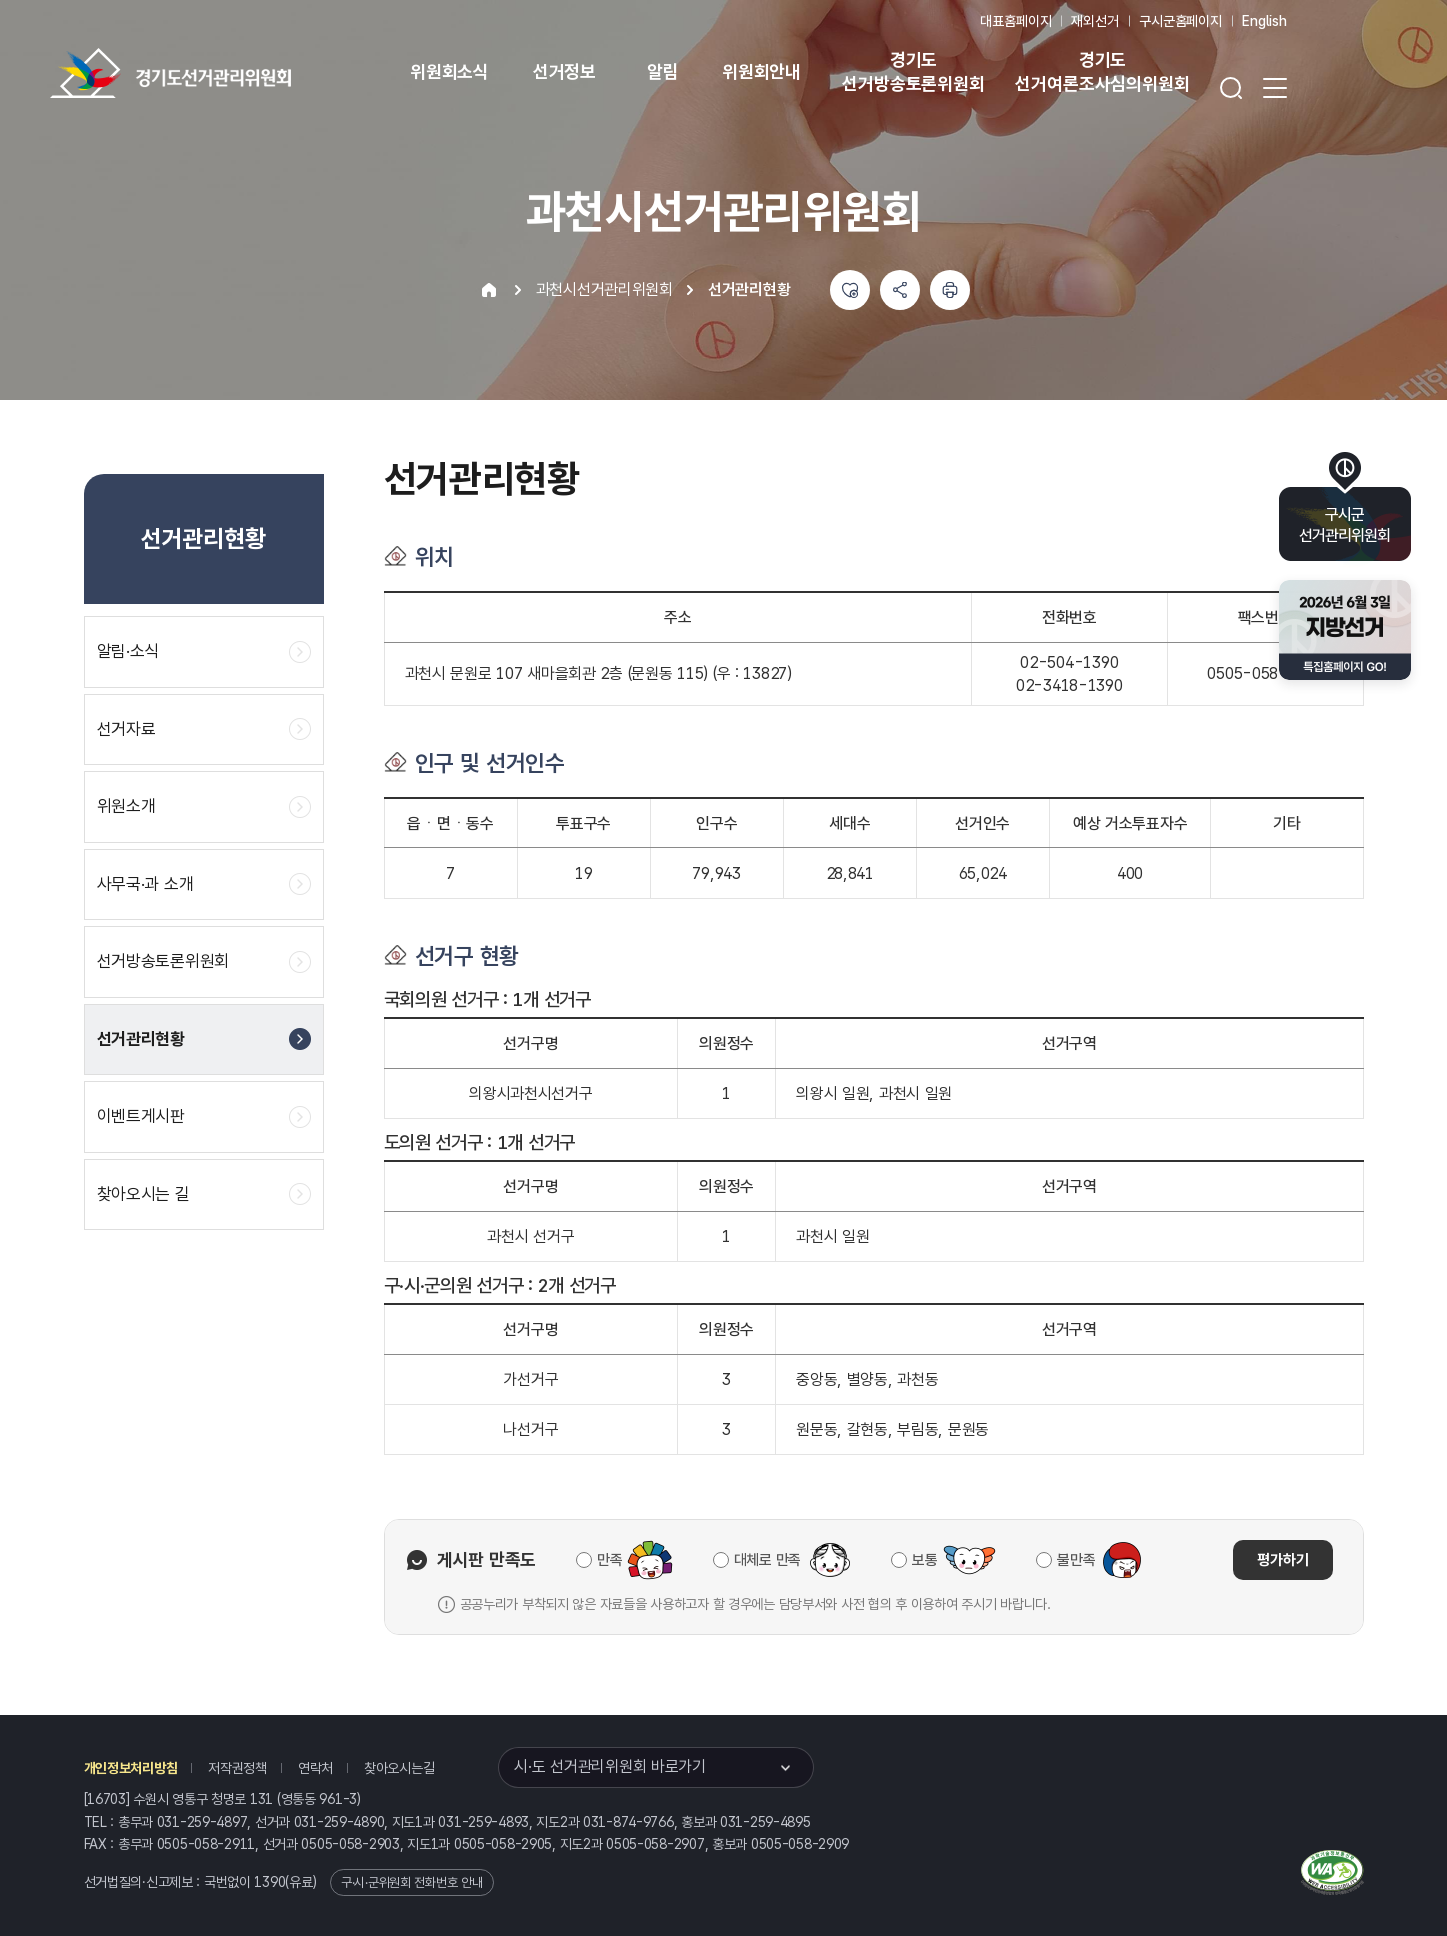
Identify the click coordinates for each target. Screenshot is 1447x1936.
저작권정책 (237, 1768)
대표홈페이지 (1015, 21)
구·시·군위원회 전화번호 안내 (412, 1882)
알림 (663, 71)
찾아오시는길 (399, 1768)
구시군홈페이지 (1180, 21)
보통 (924, 1560)
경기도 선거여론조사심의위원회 (1102, 71)
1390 (269, 1882)
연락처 (315, 1768)
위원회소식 (449, 71)
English (1264, 21)
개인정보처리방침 (131, 1768)
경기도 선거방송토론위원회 (913, 71)
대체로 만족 (767, 1560)
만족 (609, 1560)
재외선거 (1094, 21)
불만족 (1076, 1560)
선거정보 (564, 71)
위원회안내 (761, 71)
